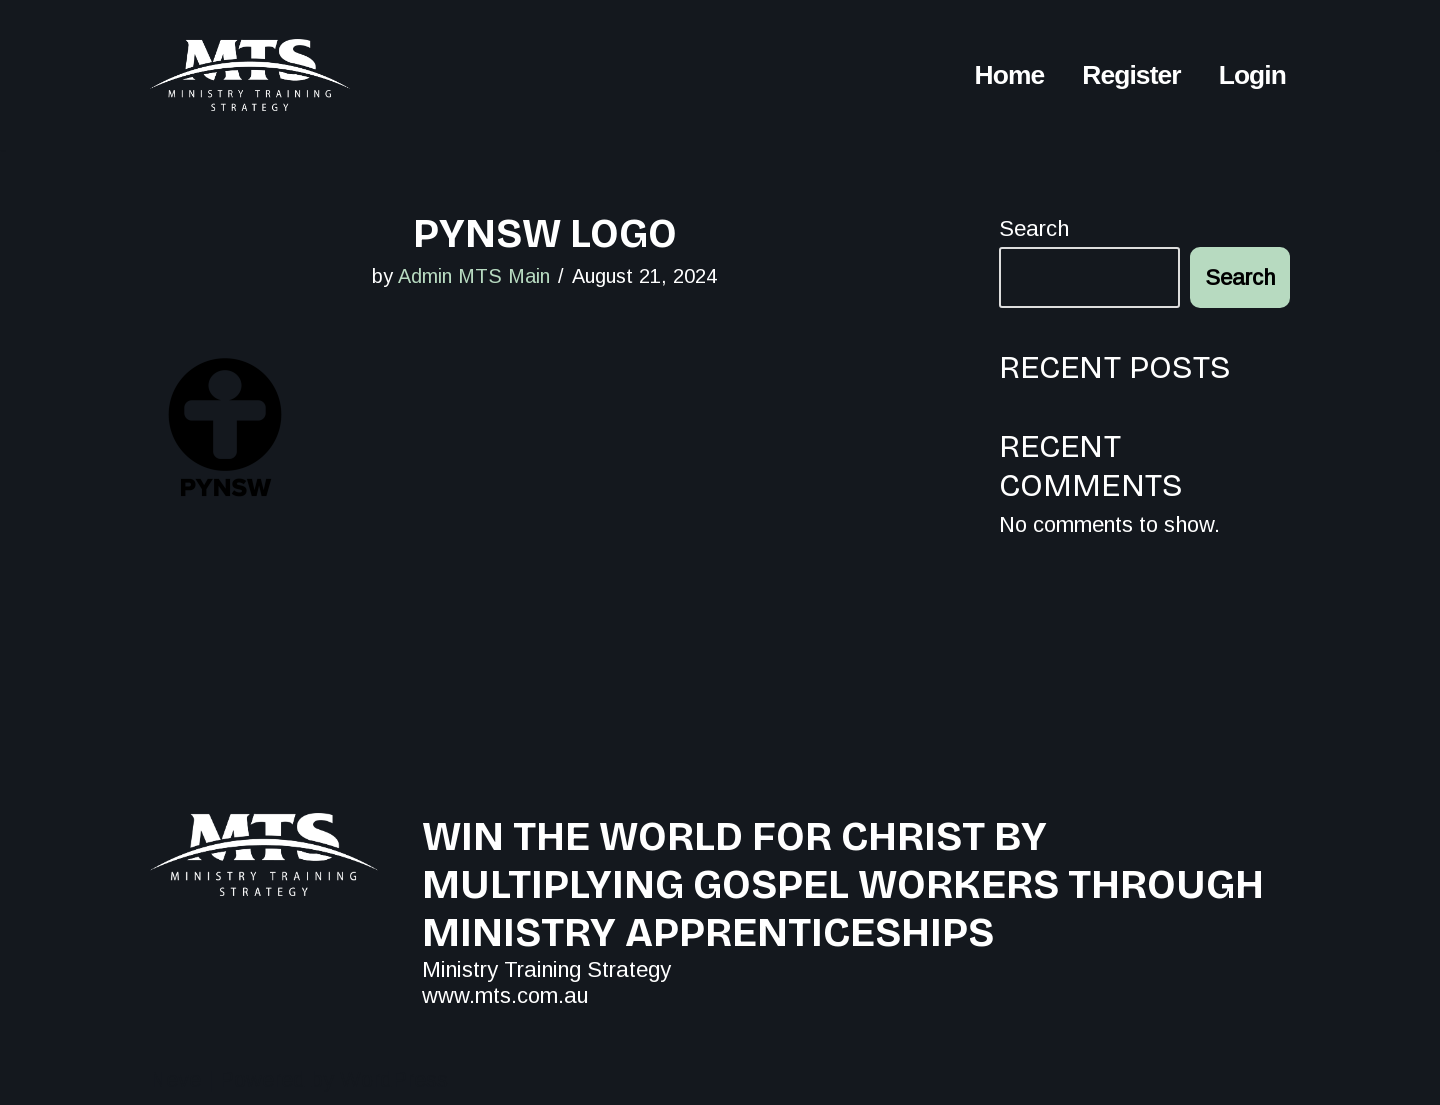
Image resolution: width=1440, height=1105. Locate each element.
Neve (175, 1079)
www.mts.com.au (505, 995)
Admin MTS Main (474, 276)
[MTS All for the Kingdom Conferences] (250, 75)
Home (1010, 74)
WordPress (394, 1079)
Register (1131, 74)
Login (1252, 74)
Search (1034, 228)
